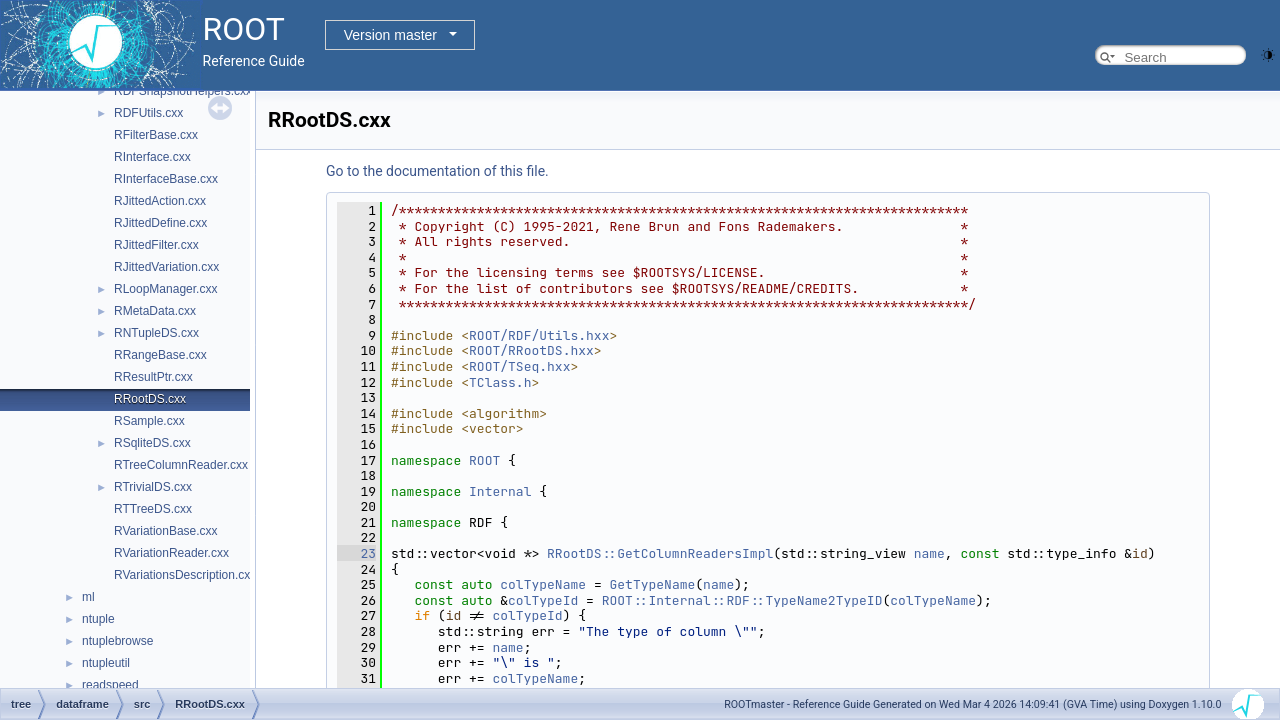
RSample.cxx (149, 421)
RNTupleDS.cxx (156, 333)
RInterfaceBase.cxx (166, 179)
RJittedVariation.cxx (166, 267)
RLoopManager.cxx (165, 289)
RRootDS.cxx (150, 399)
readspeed (110, 685)
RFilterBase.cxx (156, 135)
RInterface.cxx (152, 157)
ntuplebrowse (117, 641)
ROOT (484, 460)
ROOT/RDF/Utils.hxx (539, 335)
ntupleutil (106, 663)
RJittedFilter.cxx (156, 245)
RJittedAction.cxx (160, 201)
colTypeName (543, 584)
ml (88, 597)
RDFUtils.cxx (148, 113)
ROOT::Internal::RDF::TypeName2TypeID (742, 600)
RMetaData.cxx (155, 311)
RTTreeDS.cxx (153, 509)
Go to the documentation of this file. (437, 171)
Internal (500, 491)
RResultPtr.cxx (153, 377)
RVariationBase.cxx (166, 531)
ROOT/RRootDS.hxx (531, 350)
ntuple (98, 619)
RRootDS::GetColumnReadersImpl (660, 553)
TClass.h (500, 382)
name (929, 553)
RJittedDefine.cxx (160, 223)
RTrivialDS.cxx (153, 487)
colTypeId (543, 600)
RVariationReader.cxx (171, 553)
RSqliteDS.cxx (152, 443)
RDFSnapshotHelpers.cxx (183, 91)
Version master (390, 35)
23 (356, 553)
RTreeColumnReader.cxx (181, 465)
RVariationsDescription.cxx (185, 575)
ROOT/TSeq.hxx (519, 366)
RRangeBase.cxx (160, 355)
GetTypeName (652, 584)
